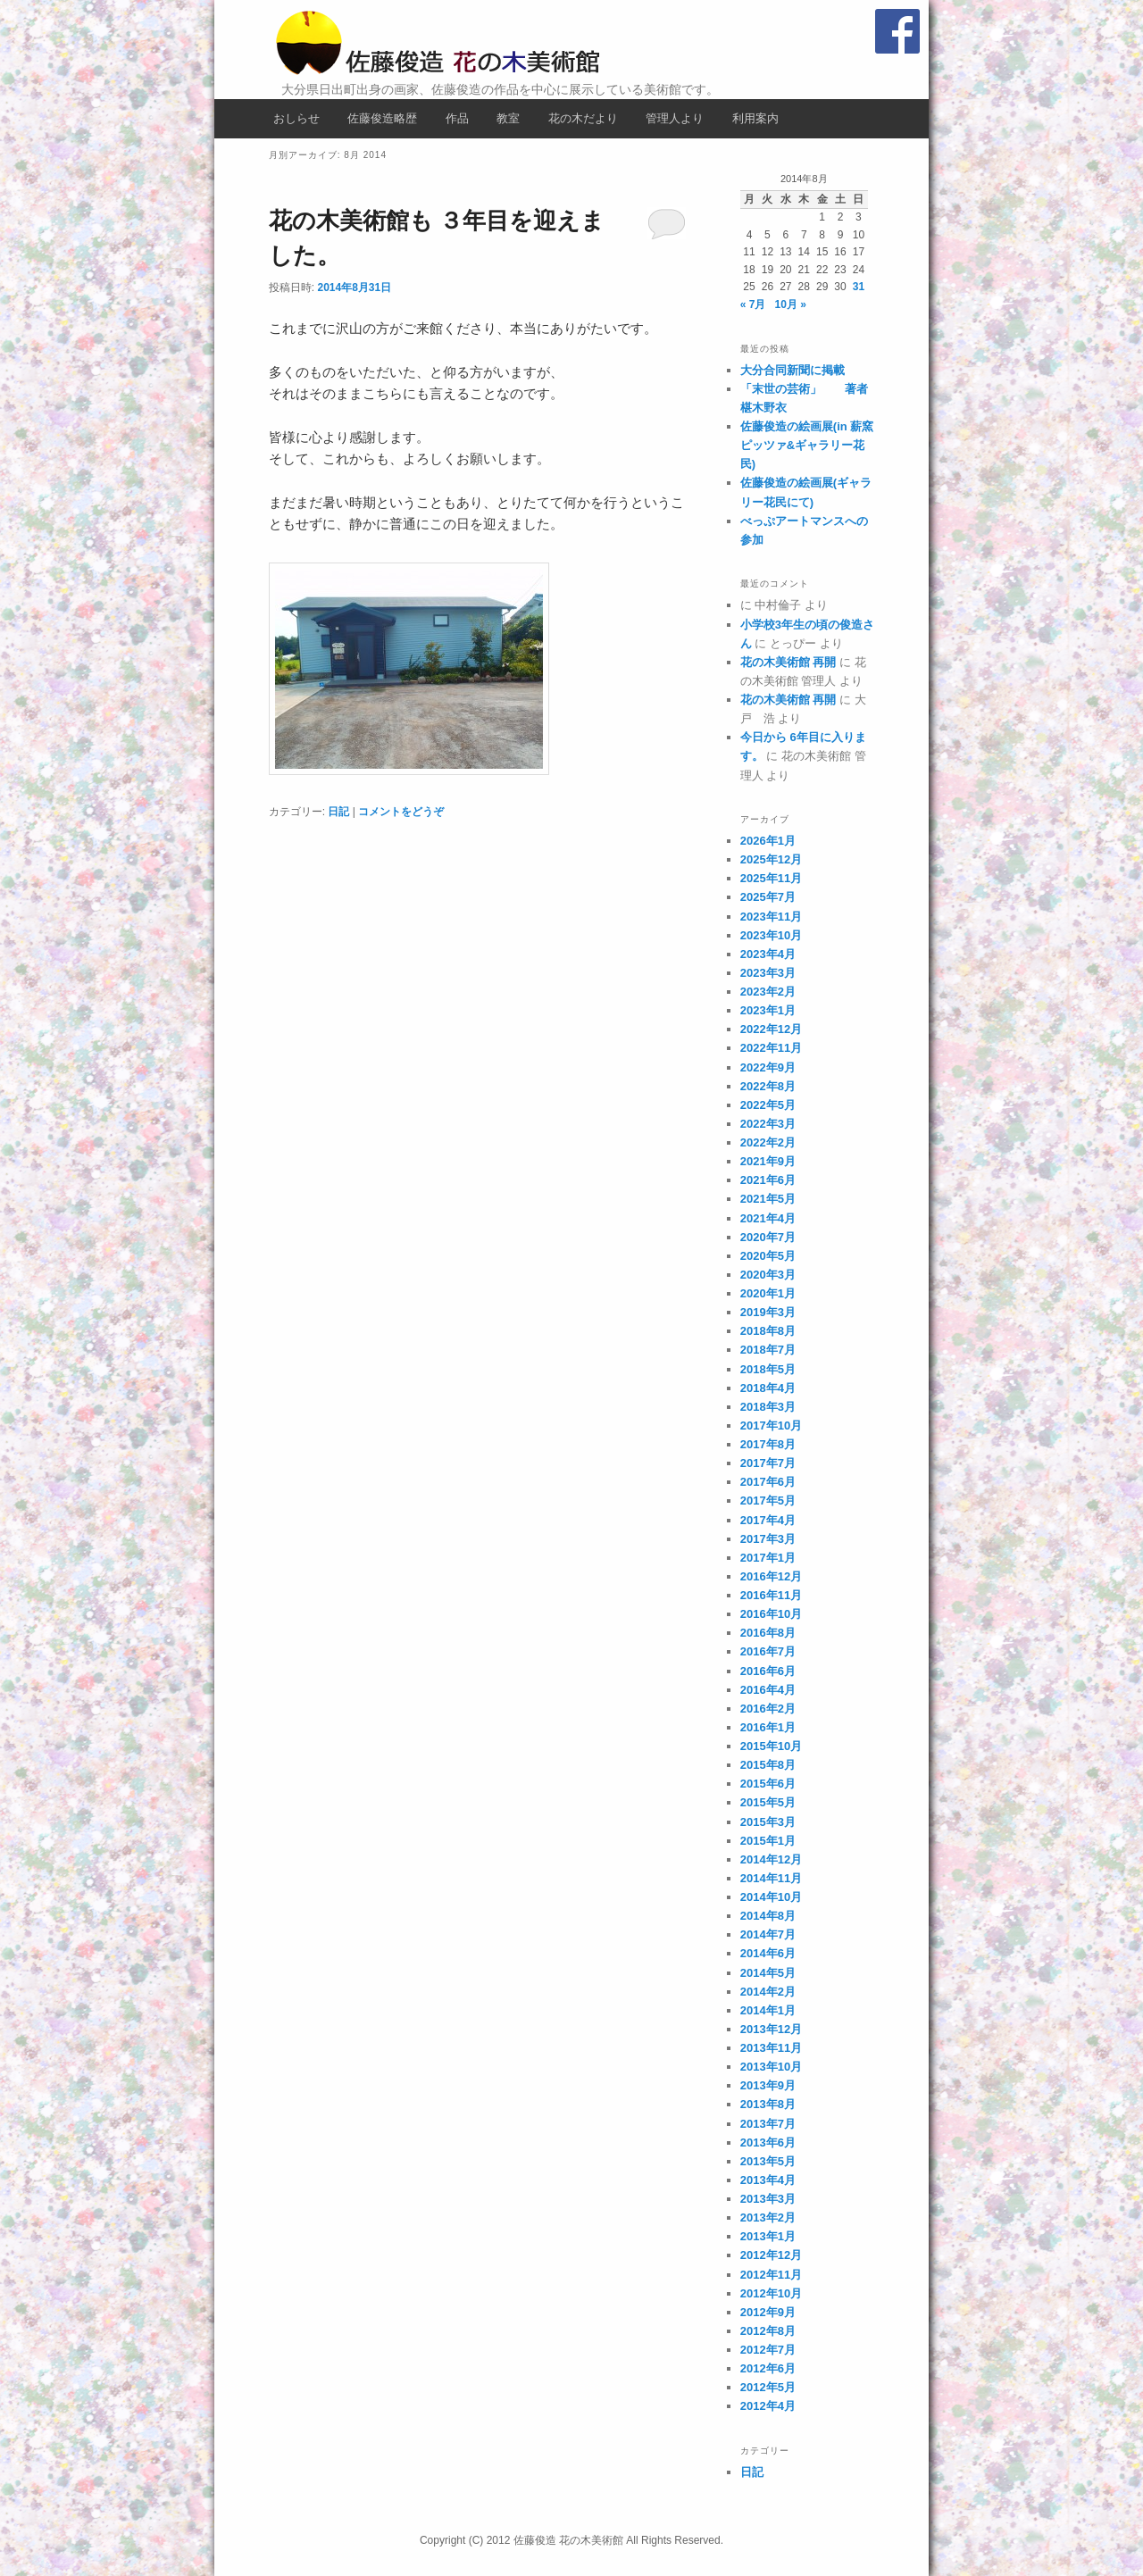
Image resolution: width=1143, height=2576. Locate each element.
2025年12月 (771, 859)
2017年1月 (768, 1557)
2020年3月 (768, 1274)
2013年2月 (768, 2217)
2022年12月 (771, 1029)
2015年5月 (768, 1802)
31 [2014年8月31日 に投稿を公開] (858, 286)
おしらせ (296, 118)
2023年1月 (768, 1010)
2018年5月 (768, 1369)
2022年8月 (768, 1086)
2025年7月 (768, 897)
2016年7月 (768, 1651)
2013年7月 (768, 2123)
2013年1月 (768, 2236)
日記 (338, 811)
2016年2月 (768, 1708)
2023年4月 (768, 954)
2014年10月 (771, 1897)
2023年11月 (771, 916)
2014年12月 (771, 1859)
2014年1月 (768, 2010)
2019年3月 (768, 1312)
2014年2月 (768, 1991)
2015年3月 (768, 1822)
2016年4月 (768, 1689)
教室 (508, 118)
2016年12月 (771, 1576)
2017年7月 (768, 1463)
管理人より (675, 118)
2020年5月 (768, 1256)
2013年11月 (771, 2048)
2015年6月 (768, 1783)
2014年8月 (768, 1915)
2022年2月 (768, 1142)
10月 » (790, 304)
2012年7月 (768, 2349)
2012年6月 (768, 2368)
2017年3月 (768, 1539)
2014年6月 (768, 1953)
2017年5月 (768, 1500)
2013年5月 (768, 2161)
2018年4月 (768, 1388)
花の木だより (583, 118)
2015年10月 (771, 1746)
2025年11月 (771, 878)
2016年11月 (771, 1595)
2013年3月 (768, 2198)
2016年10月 (771, 1614)
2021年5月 (768, 1198)
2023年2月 (768, 991)
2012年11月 (771, 2274)
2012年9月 (768, 2312)
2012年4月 (768, 2406)
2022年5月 (768, 1105)
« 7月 (753, 304)
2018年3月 (768, 1406)
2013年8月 (768, 2104)
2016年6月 (768, 1671)
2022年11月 (771, 1048)
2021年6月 (768, 1180)
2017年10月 (771, 1425)
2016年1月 (768, 1727)
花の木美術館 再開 (788, 662)
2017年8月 (768, 1444)
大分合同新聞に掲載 (792, 370)
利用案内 (755, 118)
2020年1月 (768, 1293)
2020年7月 (768, 1237)
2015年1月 (768, 1840)
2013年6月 (768, 2142)
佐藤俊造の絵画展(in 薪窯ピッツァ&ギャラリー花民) (807, 445)
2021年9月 (768, 1161)
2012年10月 (771, 2293)
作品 (457, 118)
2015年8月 (768, 1765)
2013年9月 (768, 2085)
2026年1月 (768, 840)
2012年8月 (768, 2331)
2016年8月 (768, 1632)
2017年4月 (768, 1520)
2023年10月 (771, 935)
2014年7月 (768, 1934)
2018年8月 (768, 1331)
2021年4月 (768, 1218)
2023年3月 (768, 973)
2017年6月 (768, 1481)
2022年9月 (768, 1067)
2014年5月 (768, 1973)
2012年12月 (771, 2255)
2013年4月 (768, 2180)
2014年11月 (771, 1878)
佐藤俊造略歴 (382, 118)
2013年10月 (771, 2066)
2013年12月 (771, 2029)
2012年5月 (768, 2387)
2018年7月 (768, 1349)
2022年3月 (768, 1123)
